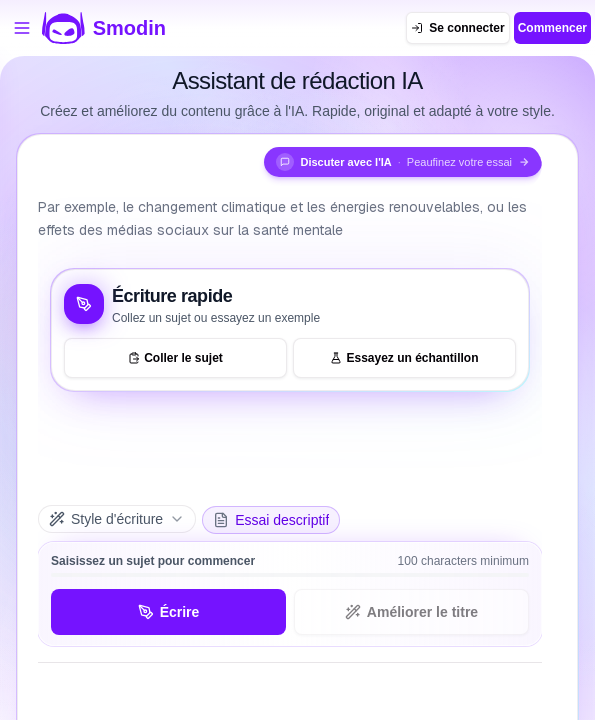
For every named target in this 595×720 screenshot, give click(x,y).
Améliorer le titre (411, 612)
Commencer (552, 28)
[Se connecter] (457, 28)
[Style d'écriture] (117, 519)
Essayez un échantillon (404, 358)
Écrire (169, 612)
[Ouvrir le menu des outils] (22, 28)
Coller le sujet (175, 358)
